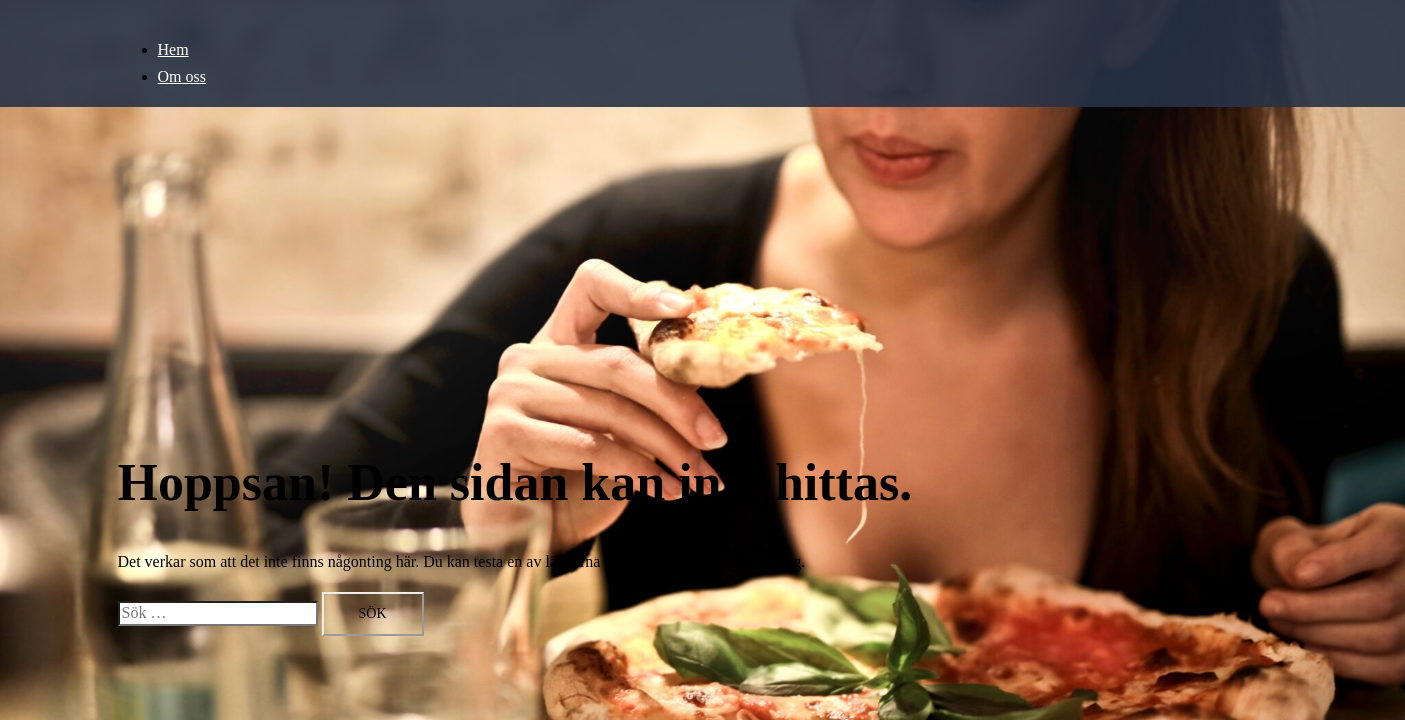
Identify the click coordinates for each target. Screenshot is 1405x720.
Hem (173, 49)
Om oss (182, 76)
